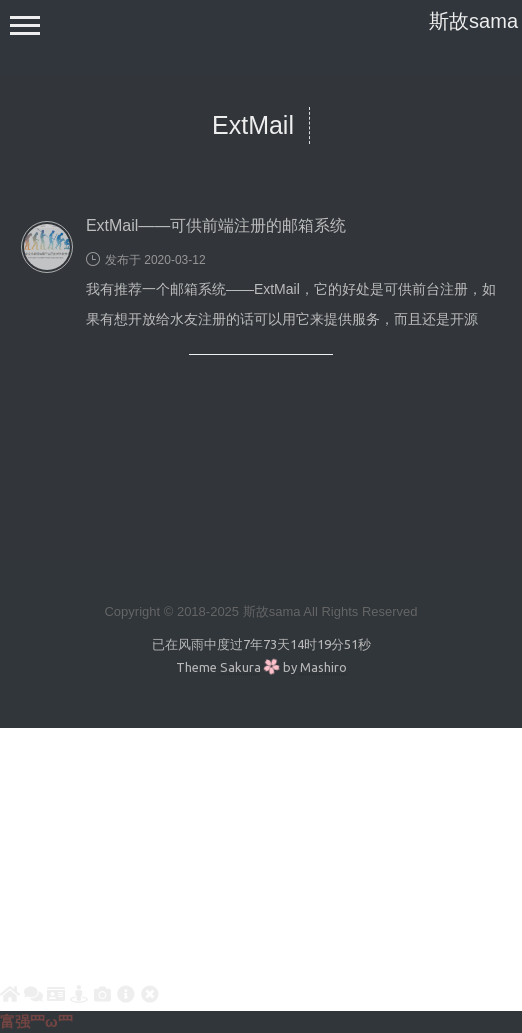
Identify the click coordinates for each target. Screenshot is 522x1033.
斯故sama (473, 21)
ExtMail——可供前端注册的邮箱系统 (216, 225)
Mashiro (323, 667)
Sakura (240, 667)
